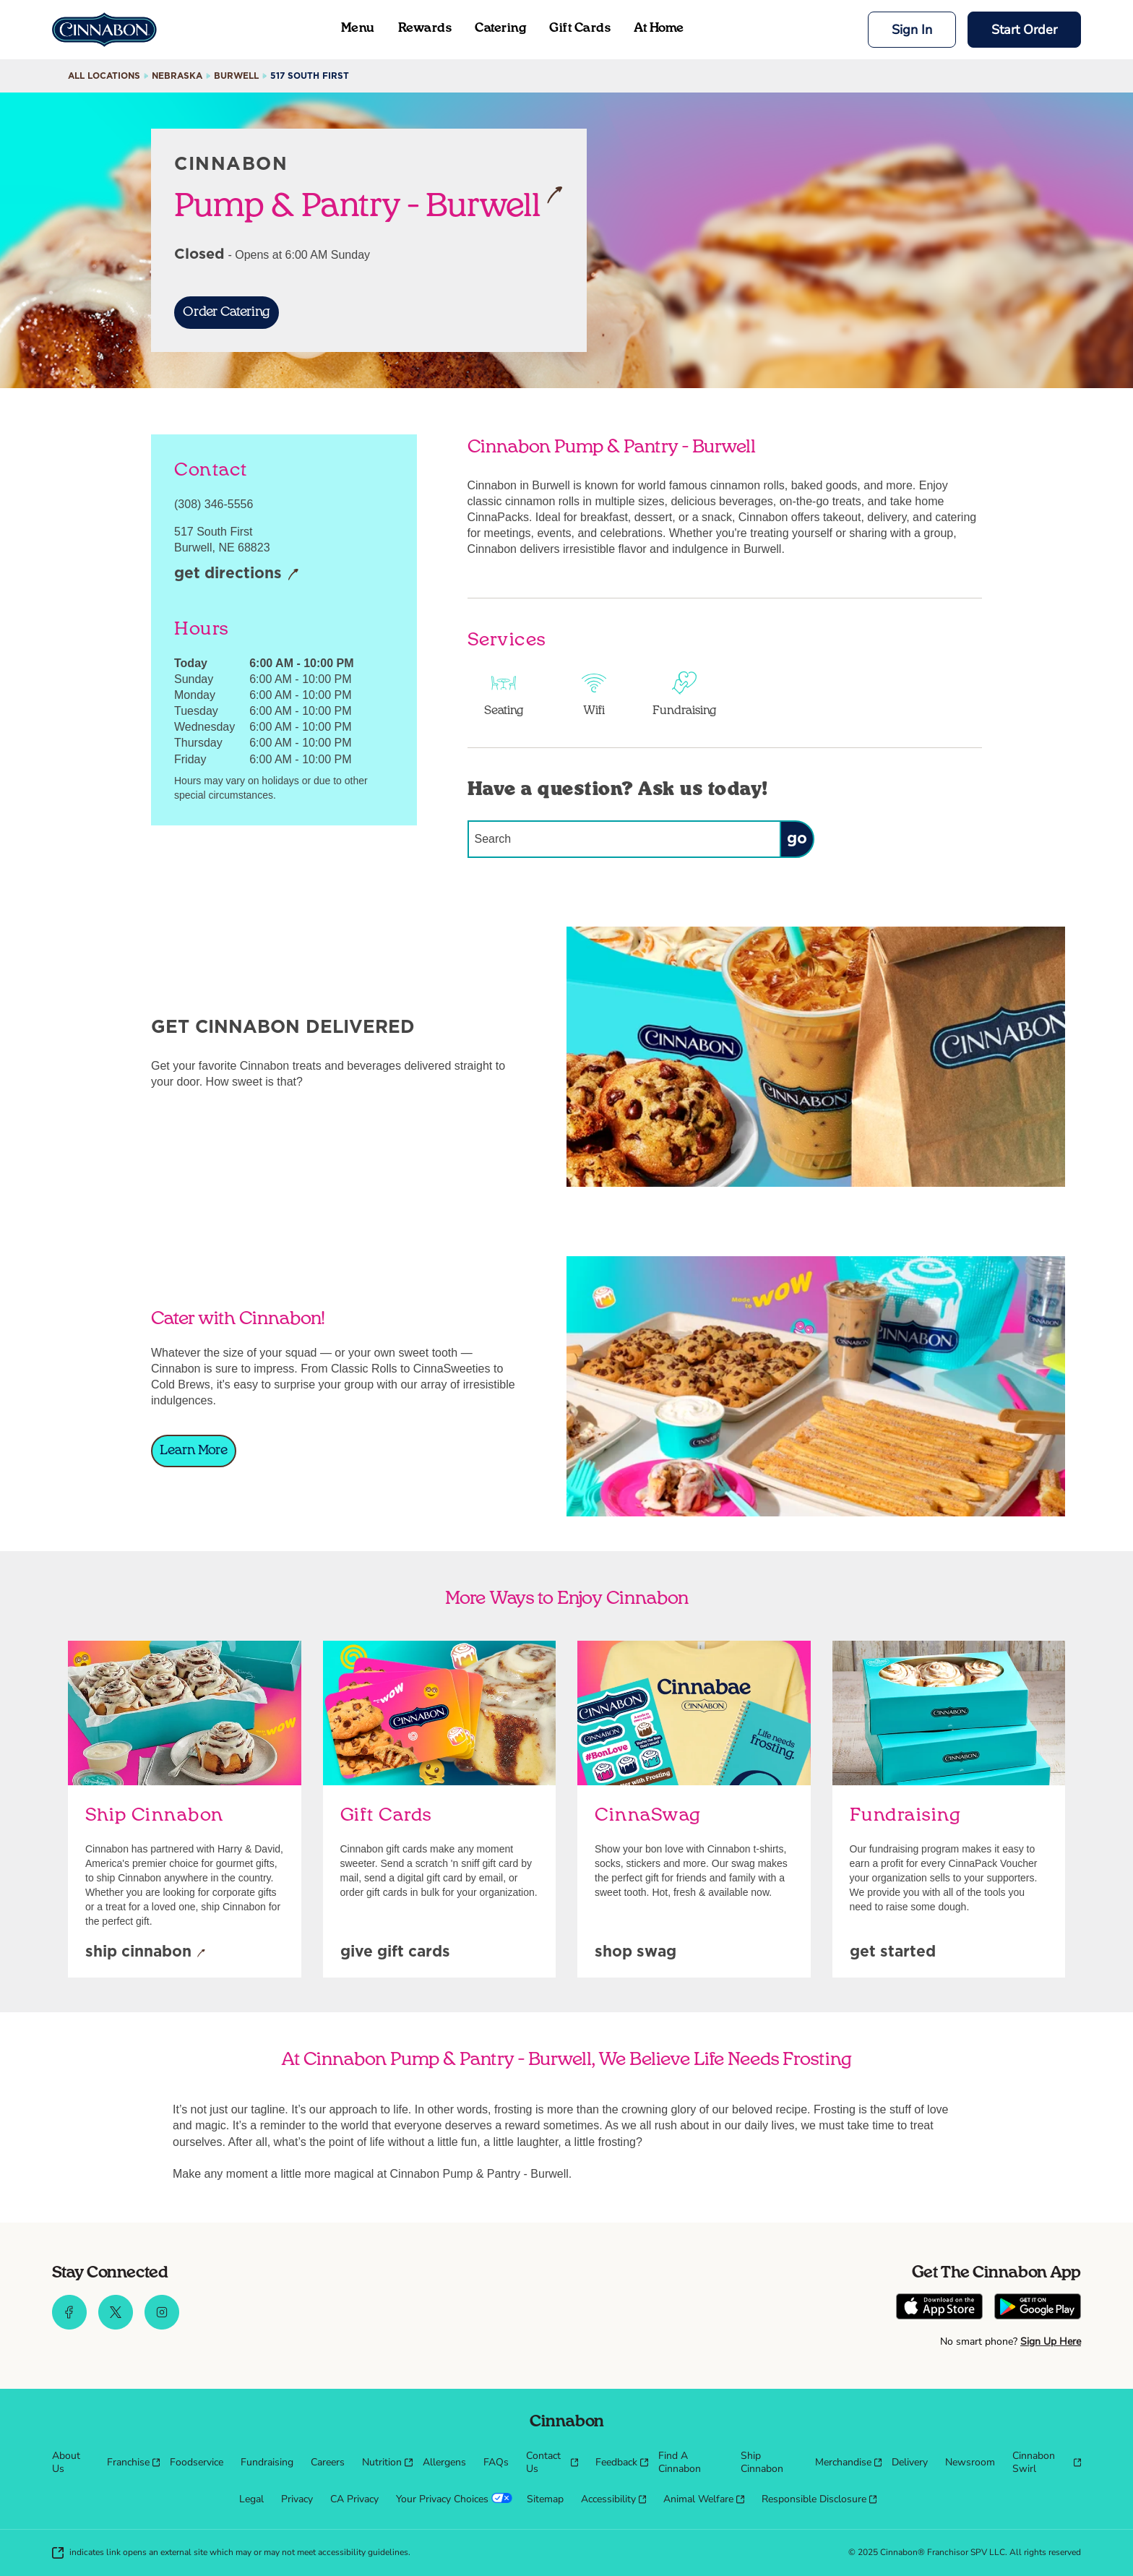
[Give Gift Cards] (395, 1953)
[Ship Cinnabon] (145, 1953)
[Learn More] (193, 1451)
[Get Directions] (236, 574)
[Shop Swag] (635, 1953)
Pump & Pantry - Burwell (369, 204)
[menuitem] (71, 2463)
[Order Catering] (226, 312)
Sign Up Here (1050, 2341)
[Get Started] (893, 1953)
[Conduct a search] (624, 839)
